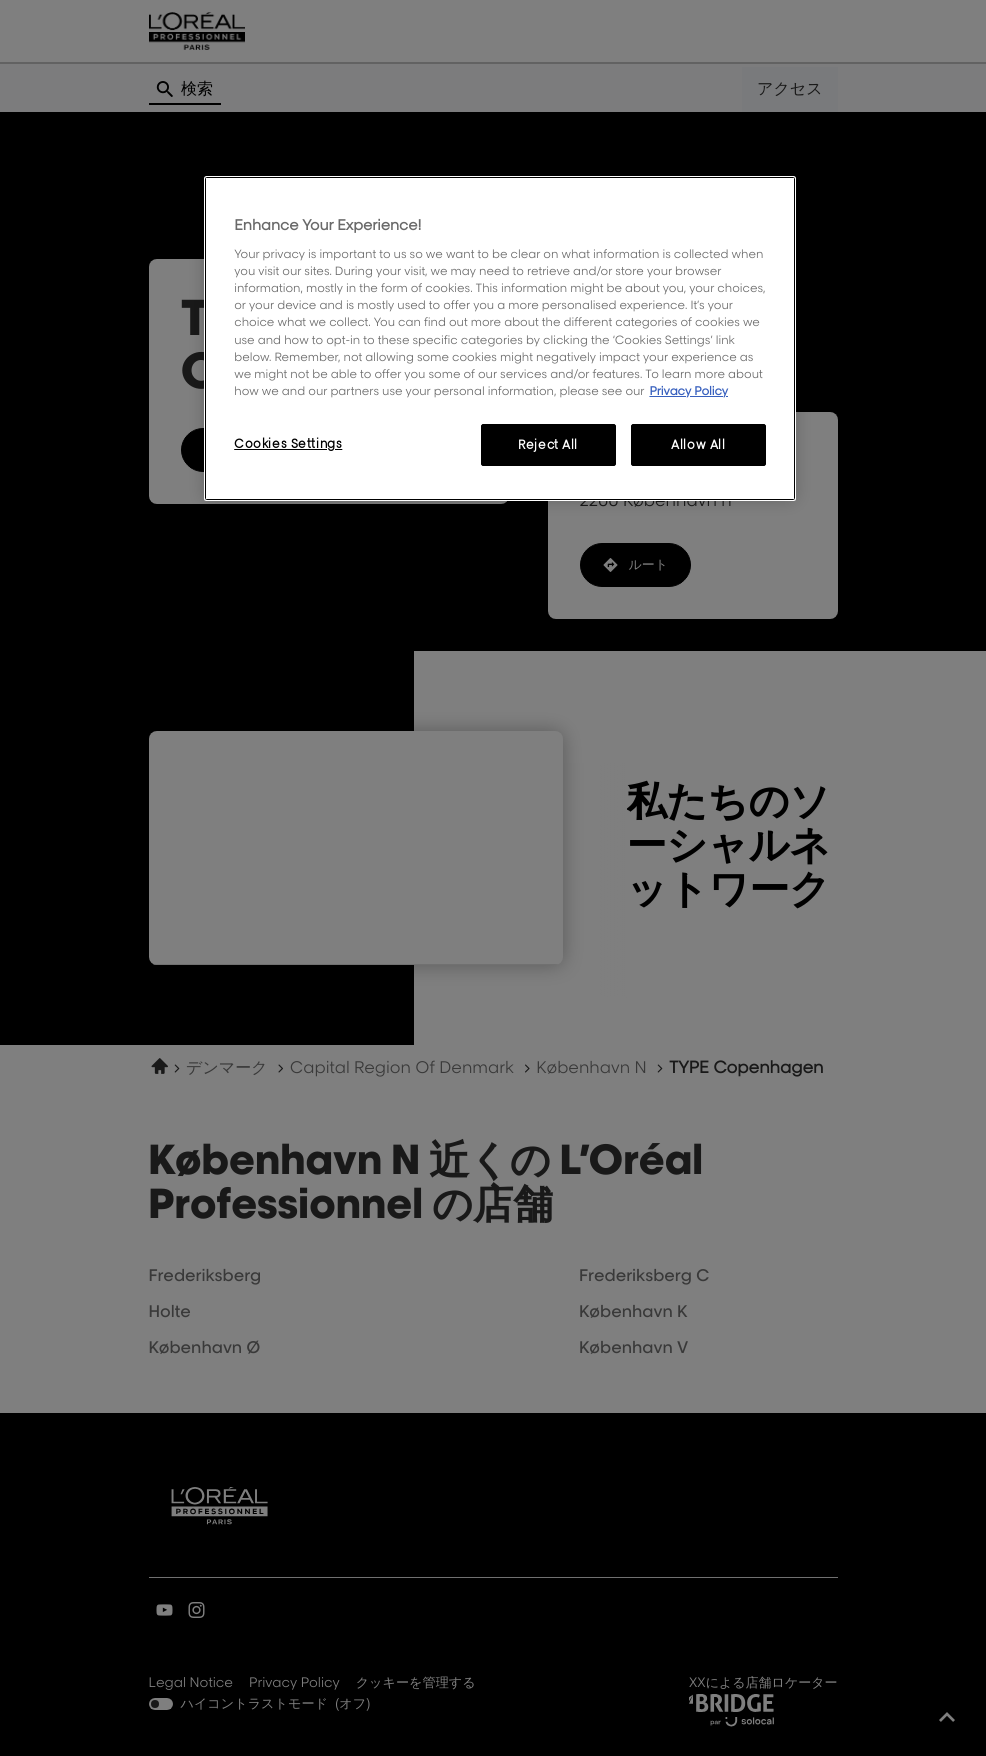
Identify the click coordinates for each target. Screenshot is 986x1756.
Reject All (548, 444)
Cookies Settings (288, 443)
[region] (500, 338)
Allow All (698, 444)
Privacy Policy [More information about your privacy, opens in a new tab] (688, 390)
